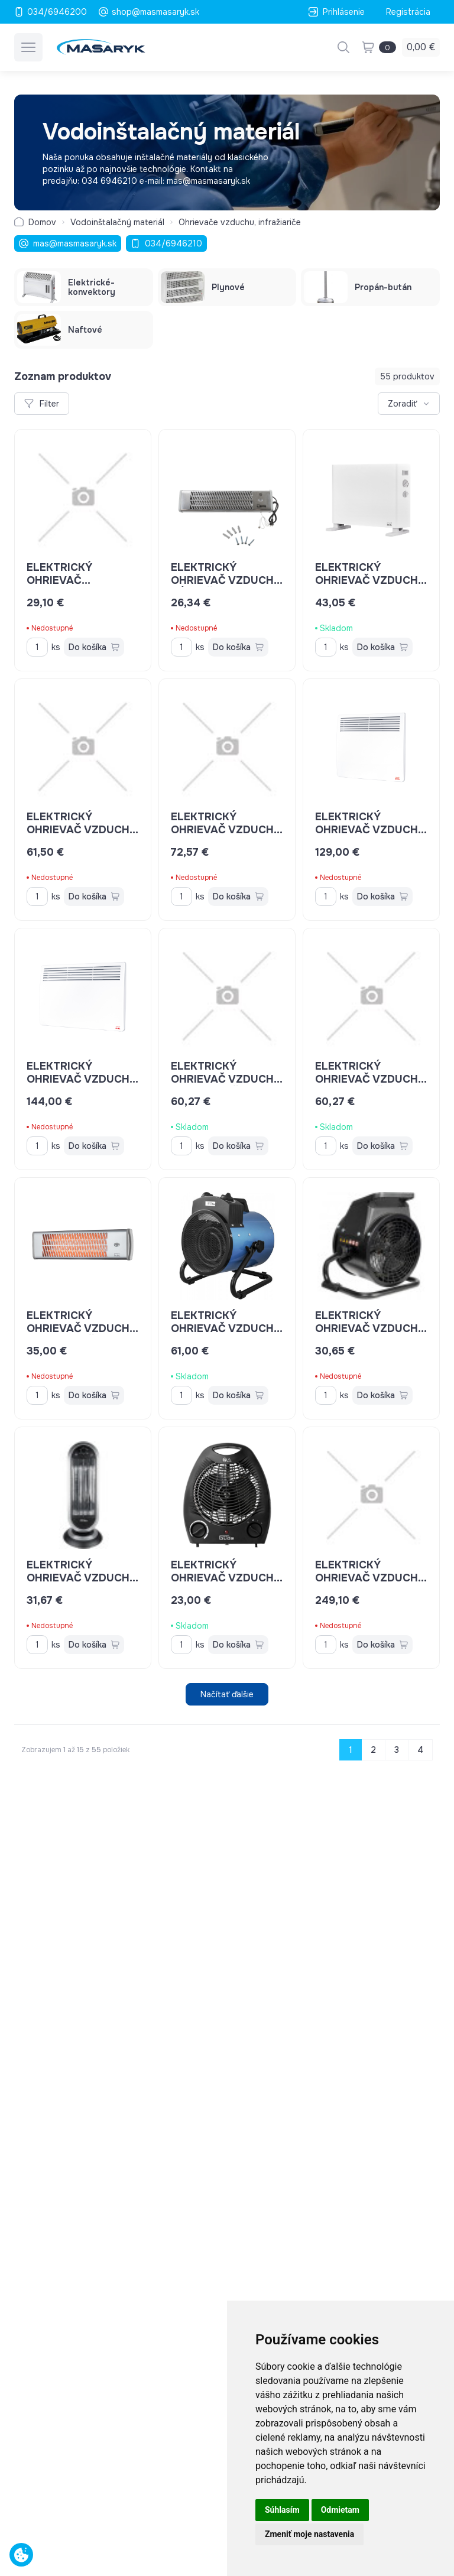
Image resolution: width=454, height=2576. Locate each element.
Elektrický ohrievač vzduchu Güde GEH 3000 (227, 1328)
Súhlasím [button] (282, 2510)
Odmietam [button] (340, 2510)
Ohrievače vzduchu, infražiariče (240, 222)
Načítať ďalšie (227, 1694)
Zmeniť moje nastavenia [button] (309, 2534)
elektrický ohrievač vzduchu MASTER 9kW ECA (371, 1577)
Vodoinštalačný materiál (117, 222)
